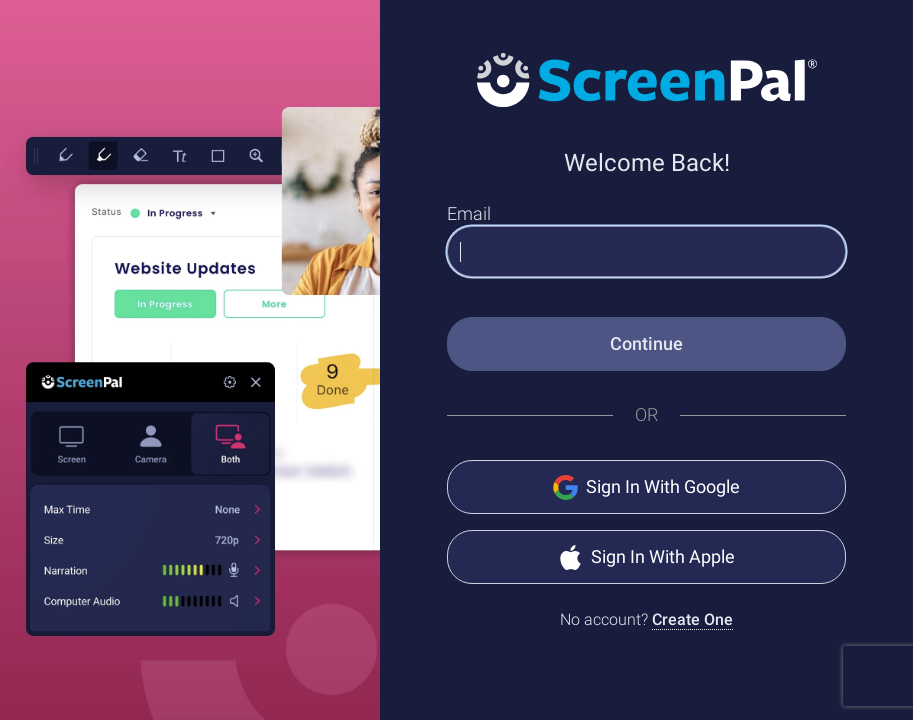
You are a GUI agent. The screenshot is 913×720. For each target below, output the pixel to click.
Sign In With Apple (646, 557)
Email (469, 213)
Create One (692, 619)
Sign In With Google (646, 487)
